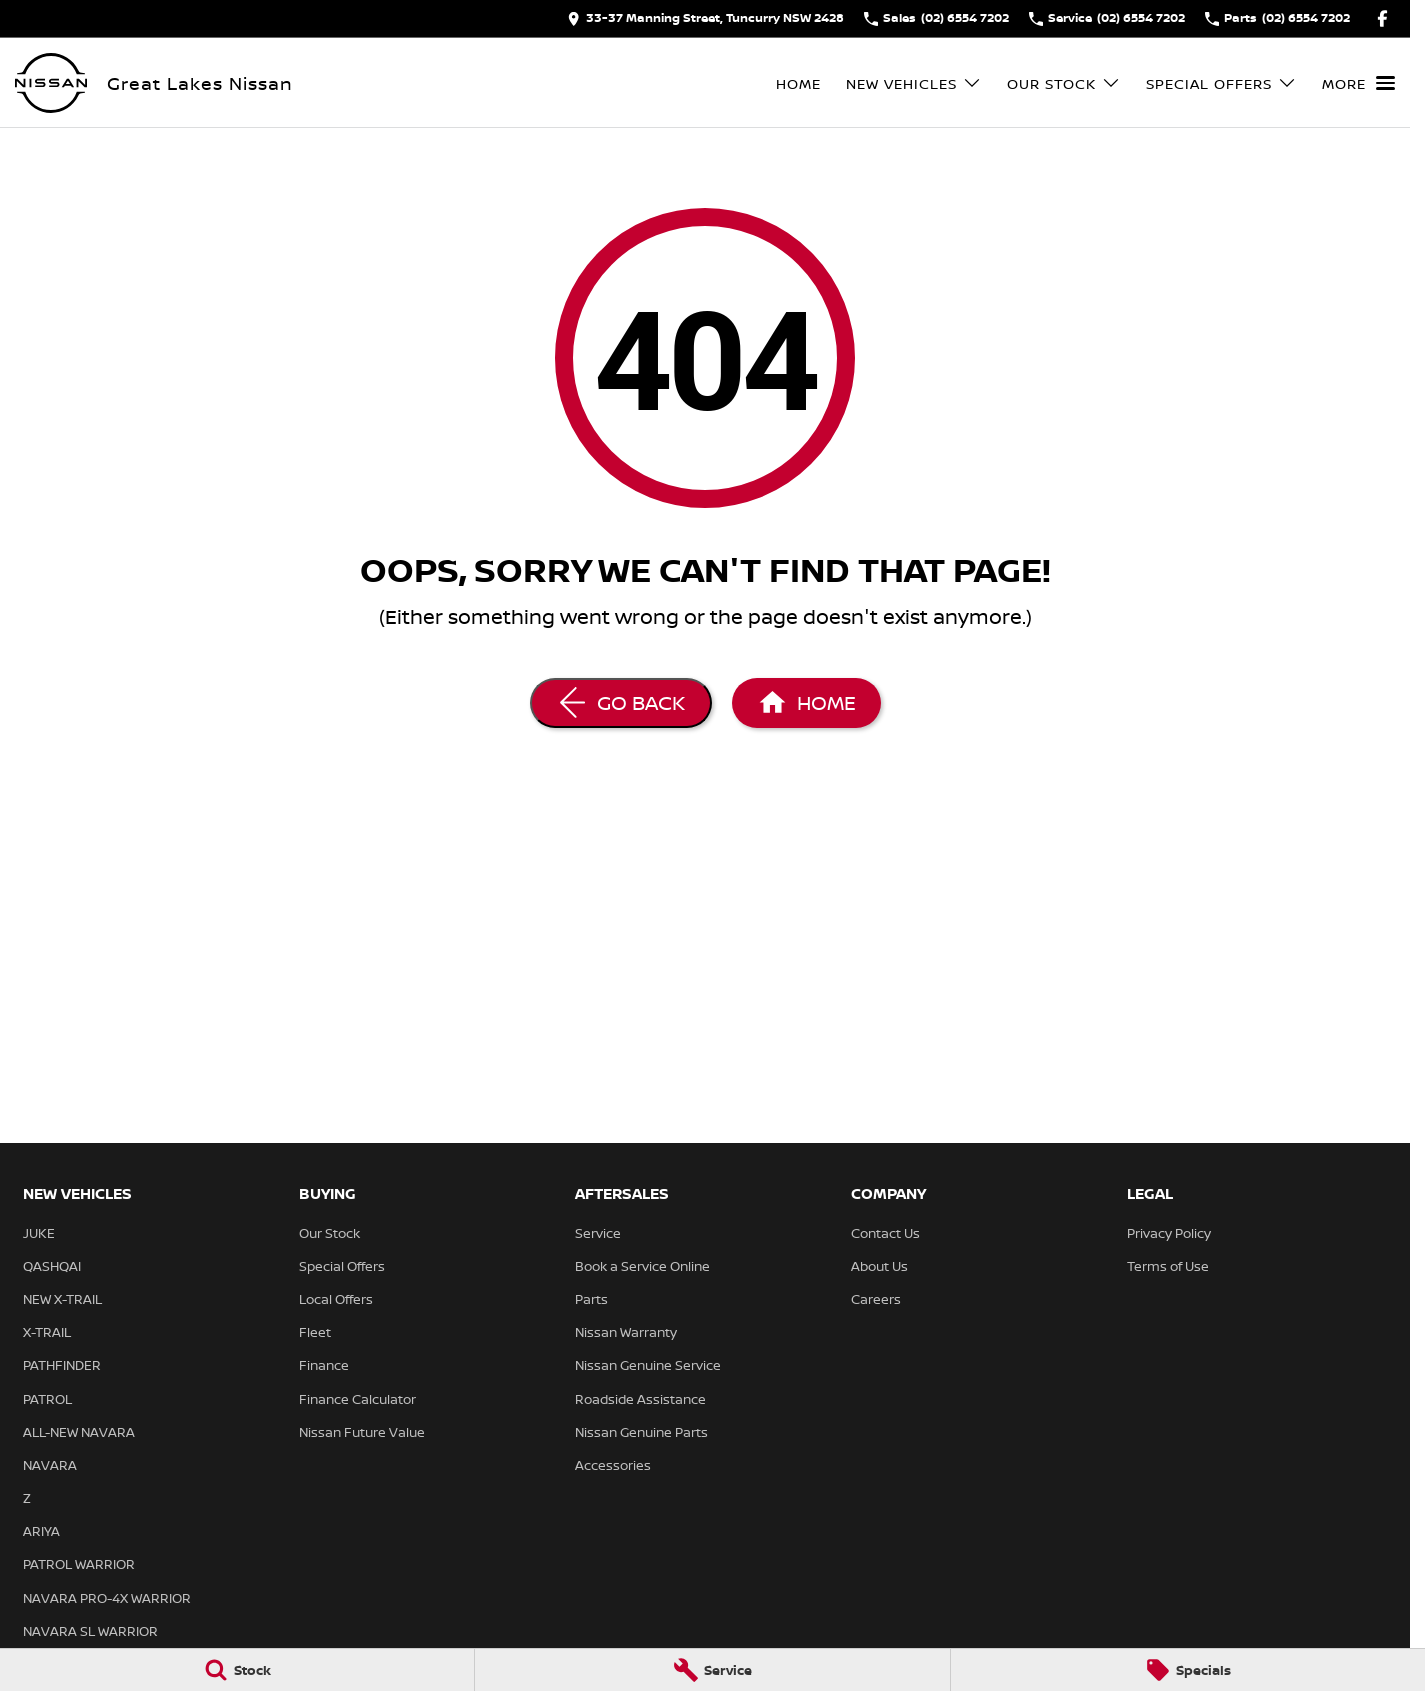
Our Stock (329, 1233)
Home (798, 83)
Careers (876, 1299)
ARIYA (41, 1531)
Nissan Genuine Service (648, 1365)
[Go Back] (621, 703)
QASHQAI (52, 1266)
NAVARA (50, 1465)
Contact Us (885, 1233)
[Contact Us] (705, 18)
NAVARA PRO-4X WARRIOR (107, 1598)
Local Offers (336, 1299)
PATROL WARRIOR (79, 1564)
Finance (324, 1365)
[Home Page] (51, 83)
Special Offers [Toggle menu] (1221, 83)
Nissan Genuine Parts (641, 1432)
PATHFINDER (62, 1365)
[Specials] (1188, 1670)
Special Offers (342, 1266)
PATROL (47, 1399)
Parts (591, 1299)
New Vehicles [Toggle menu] (914, 83)
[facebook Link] (1382, 18)
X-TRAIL (47, 1332)
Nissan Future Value (362, 1432)
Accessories (613, 1465)
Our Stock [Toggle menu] (1064, 83)
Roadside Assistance (640, 1399)
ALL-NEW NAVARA (79, 1432)
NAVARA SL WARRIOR (90, 1631)
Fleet (315, 1332)
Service (598, 1233)
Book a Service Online (642, 1266)
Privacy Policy (1169, 1233)
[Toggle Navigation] (1358, 83)
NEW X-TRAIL (62, 1299)
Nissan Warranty (626, 1332)
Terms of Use (1168, 1266)
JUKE (39, 1233)
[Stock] (237, 1670)
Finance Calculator (357, 1399)
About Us (879, 1266)
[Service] (712, 1670)
